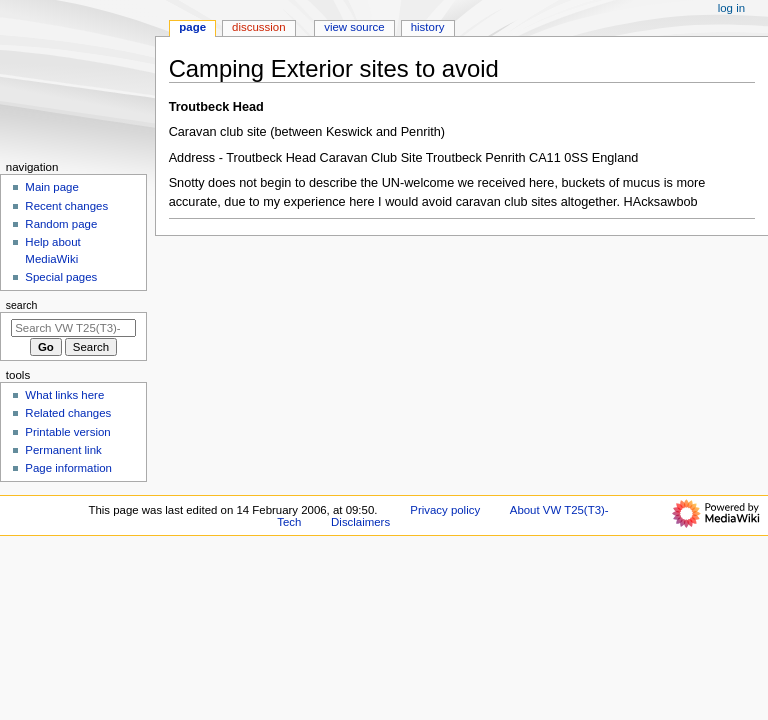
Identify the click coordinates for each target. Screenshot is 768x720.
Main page (52, 187)
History (428, 27)
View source (354, 27)
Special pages (61, 277)
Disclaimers (360, 522)
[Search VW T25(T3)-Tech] (73, 328)
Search (22, 305)
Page (192, 27)
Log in (731, 8)
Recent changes (66, 206)
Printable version (67, 432)
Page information (68, 468)
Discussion (258, 27)
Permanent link (63, 450)
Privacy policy (445, 510)
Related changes (68, 413)
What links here (64, 395)
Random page (61, 224)
